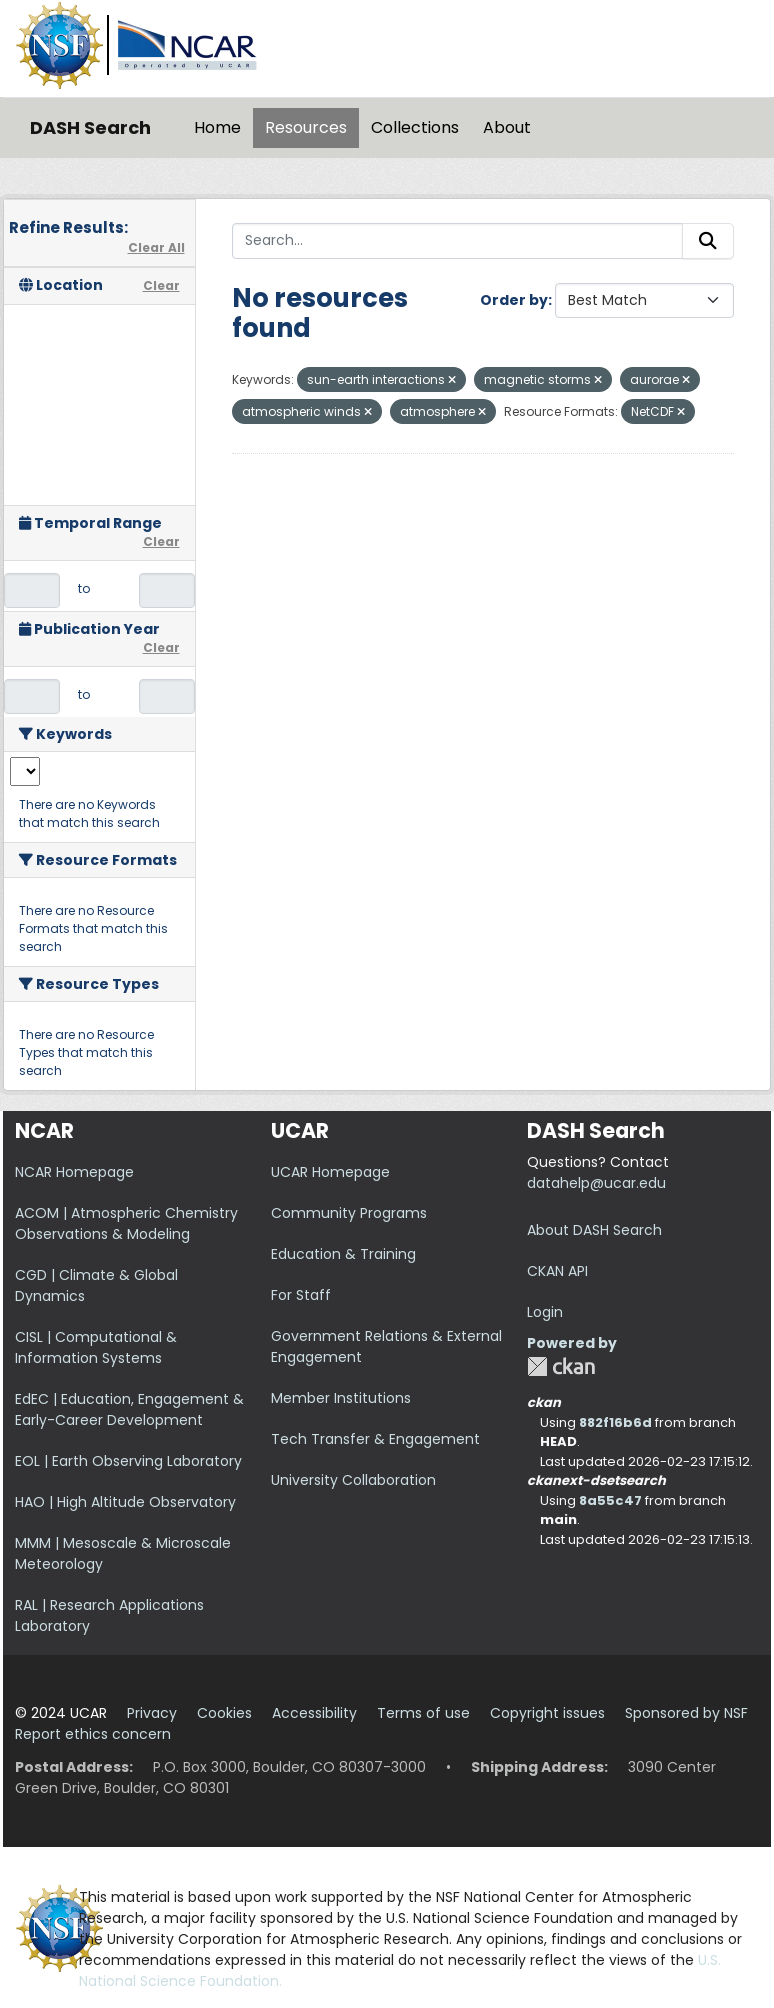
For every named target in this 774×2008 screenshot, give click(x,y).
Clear (161, 285)
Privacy (152, 1713)
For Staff (301, 1295)
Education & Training (343, 1254)
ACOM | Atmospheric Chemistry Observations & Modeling (126, 1223)
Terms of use (423, 1713)
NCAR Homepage (74, 1172)
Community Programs (349, 1213)
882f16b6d (615, 1422)
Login (545, 1312)
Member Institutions (341, 1398)
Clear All (156, 247)
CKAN (561, 1366)
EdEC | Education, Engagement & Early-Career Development (129, 1409)
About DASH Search (594, 1230)
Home (217, 127)
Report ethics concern (93, 1734)
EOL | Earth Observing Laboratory (128, 1461)
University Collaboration (353, 1480)
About (507, 127)
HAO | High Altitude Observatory (125, 1502)
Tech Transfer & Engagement (375, 1439)
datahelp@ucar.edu (596, 1183)
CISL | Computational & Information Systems (96, 1347)
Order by (514, 300)
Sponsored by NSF (686, 1713)
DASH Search (90, 127)
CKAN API (557, 1271)
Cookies (224, 1713)
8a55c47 (610, 1500)
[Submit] (708, 241)
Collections (415, 127)
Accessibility (314, 1713)
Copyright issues (547, 1713)
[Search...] (458, 241)
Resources (306, 127)
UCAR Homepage (330, 1172)
